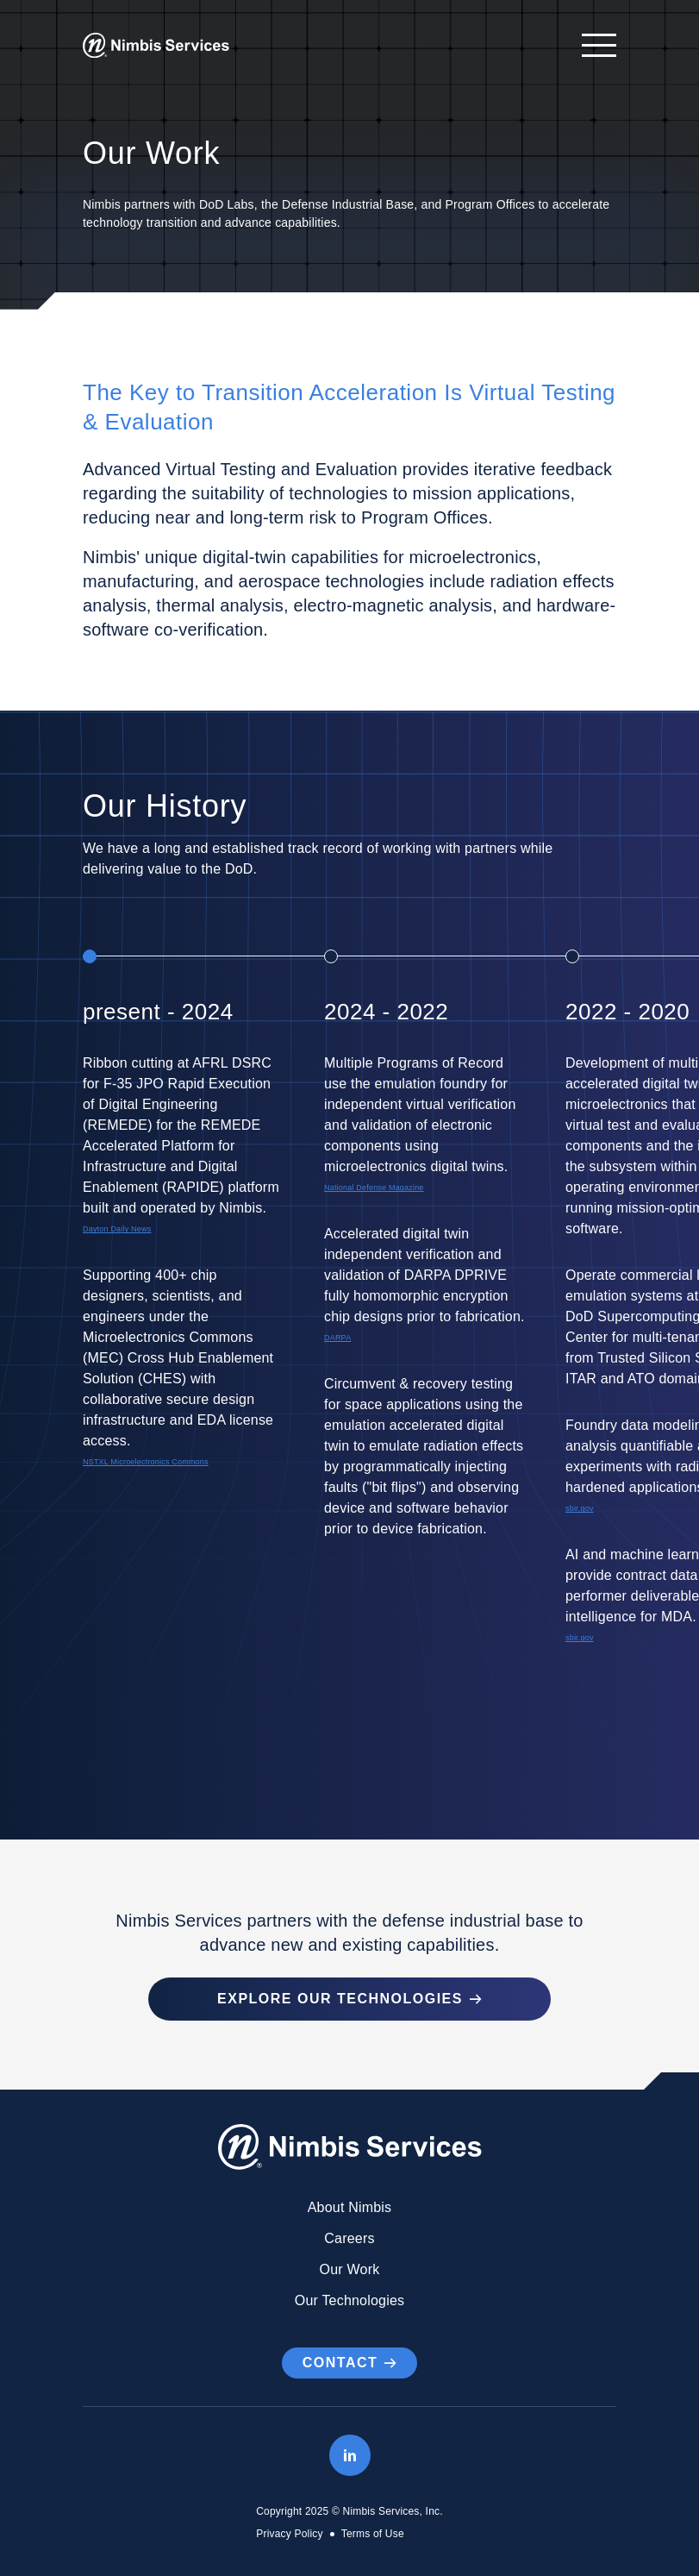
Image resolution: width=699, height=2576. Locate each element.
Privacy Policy (289, 2534)
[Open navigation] (590, 45)
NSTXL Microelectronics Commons (146, 1461)
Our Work (350, 2269)
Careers (349, 2238)
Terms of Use (372, 2534)
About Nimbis (350, 2207)
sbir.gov (579, 1508)
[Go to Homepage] (156, 46)
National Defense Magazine (374, 1187)
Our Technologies (349, 2300)
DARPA (337, 1337)
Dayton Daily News (117, 1229)
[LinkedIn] (350, 2455)
